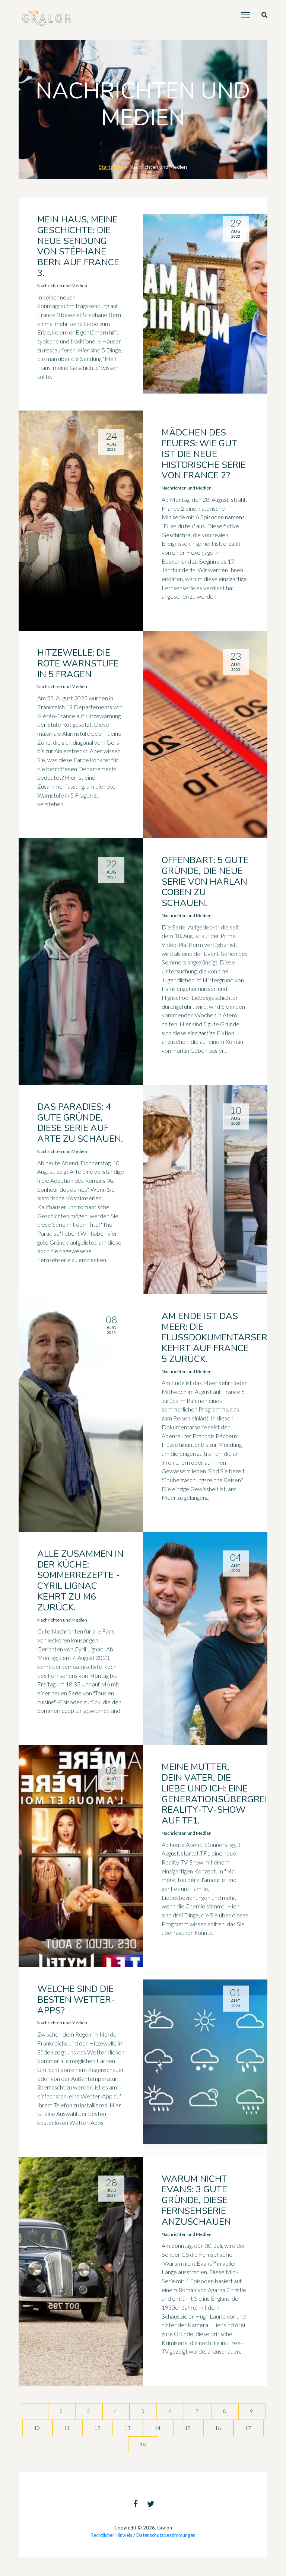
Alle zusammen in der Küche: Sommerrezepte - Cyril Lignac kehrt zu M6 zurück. (80, 1580)
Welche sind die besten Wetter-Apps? (76, 1999)
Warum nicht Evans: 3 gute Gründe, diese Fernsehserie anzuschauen (196, 2200)
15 (188, 2428)
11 (67, 2428)
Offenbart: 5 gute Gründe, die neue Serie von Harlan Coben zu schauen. (205, 881)
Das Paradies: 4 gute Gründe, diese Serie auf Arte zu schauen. (80, 1123)
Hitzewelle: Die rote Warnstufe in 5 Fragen (78, 663)
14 (158, 2428)
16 (218, 2428)
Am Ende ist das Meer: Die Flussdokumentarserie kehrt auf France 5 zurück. (218, 1337)
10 (37, 2428)
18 (143, 2444)
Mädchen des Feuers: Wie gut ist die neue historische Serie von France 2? (204, 454)
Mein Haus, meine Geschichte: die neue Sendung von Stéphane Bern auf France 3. (78, 246)
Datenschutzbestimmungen (166, 2535)
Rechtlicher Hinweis (111, 2535)
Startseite (111, 167)
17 (248, 2428)
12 (97, 2428)
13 (127, 2428)
